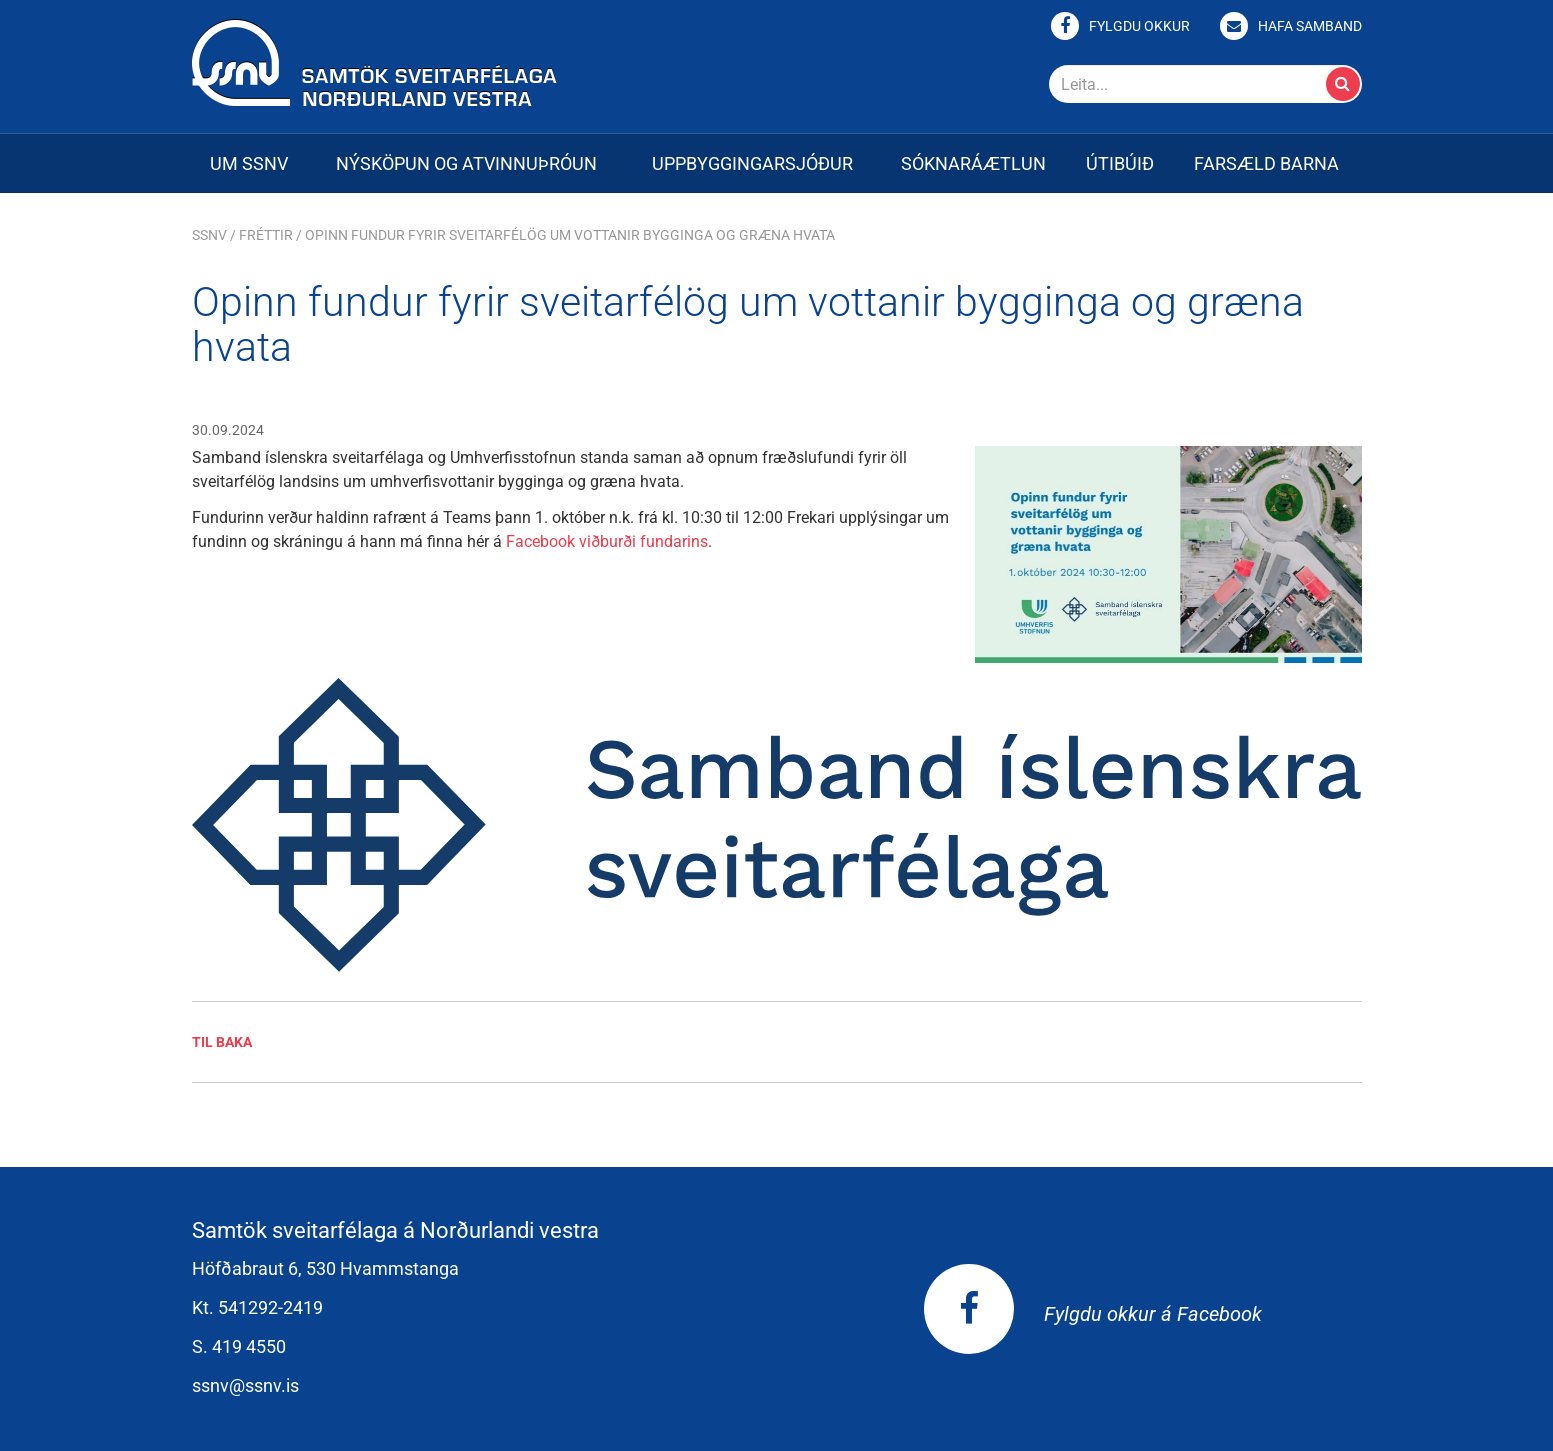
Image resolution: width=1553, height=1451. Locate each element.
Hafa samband (1310, 26)
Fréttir (266, 235)
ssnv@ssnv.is (245, 1385)
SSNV (209, 235)
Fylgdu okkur (1139, 26)
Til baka (222, 1042)
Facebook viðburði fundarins (607, 541)
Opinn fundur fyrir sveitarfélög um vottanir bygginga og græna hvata (570, 235)
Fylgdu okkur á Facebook (1093, 1314)
